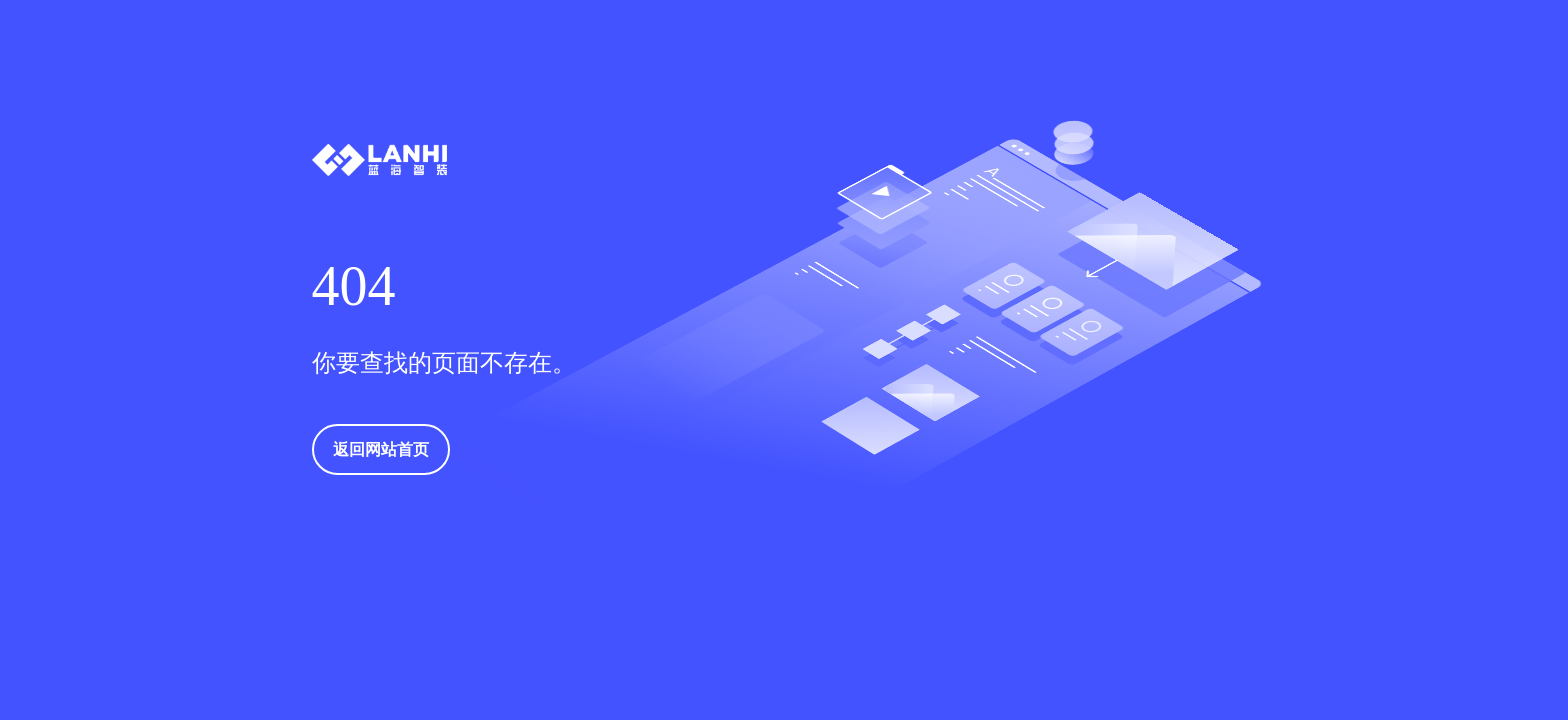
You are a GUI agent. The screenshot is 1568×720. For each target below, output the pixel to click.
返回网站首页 (381, 449)
